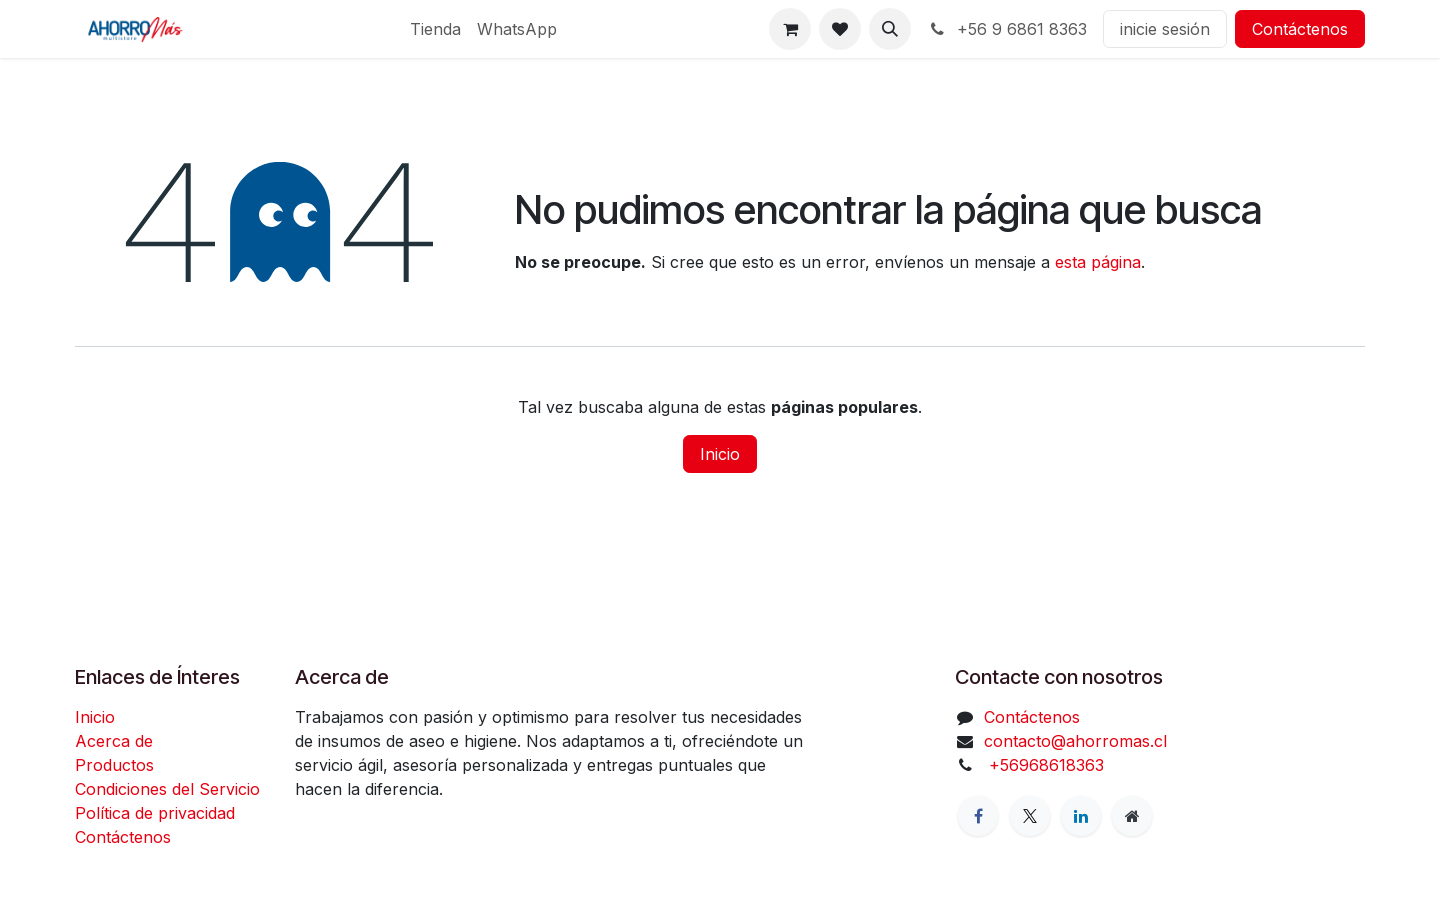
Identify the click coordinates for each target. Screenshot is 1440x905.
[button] (890, 29)
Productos (114, 765)
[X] (1030, 816)
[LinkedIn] (1081, 816)
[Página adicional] (1132, 816)
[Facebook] (978, 816)
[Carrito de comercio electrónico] (790, 29)
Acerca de (114, 741)
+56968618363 (1044, 765)
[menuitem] (435, 29)
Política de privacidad (155, 813)
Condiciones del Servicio (167, 789)
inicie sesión (1165, 29)
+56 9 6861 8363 (1007, 29)
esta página (1098, 262)
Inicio (720, 454)
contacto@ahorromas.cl (1075, 741)
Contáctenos (1300, 29)
